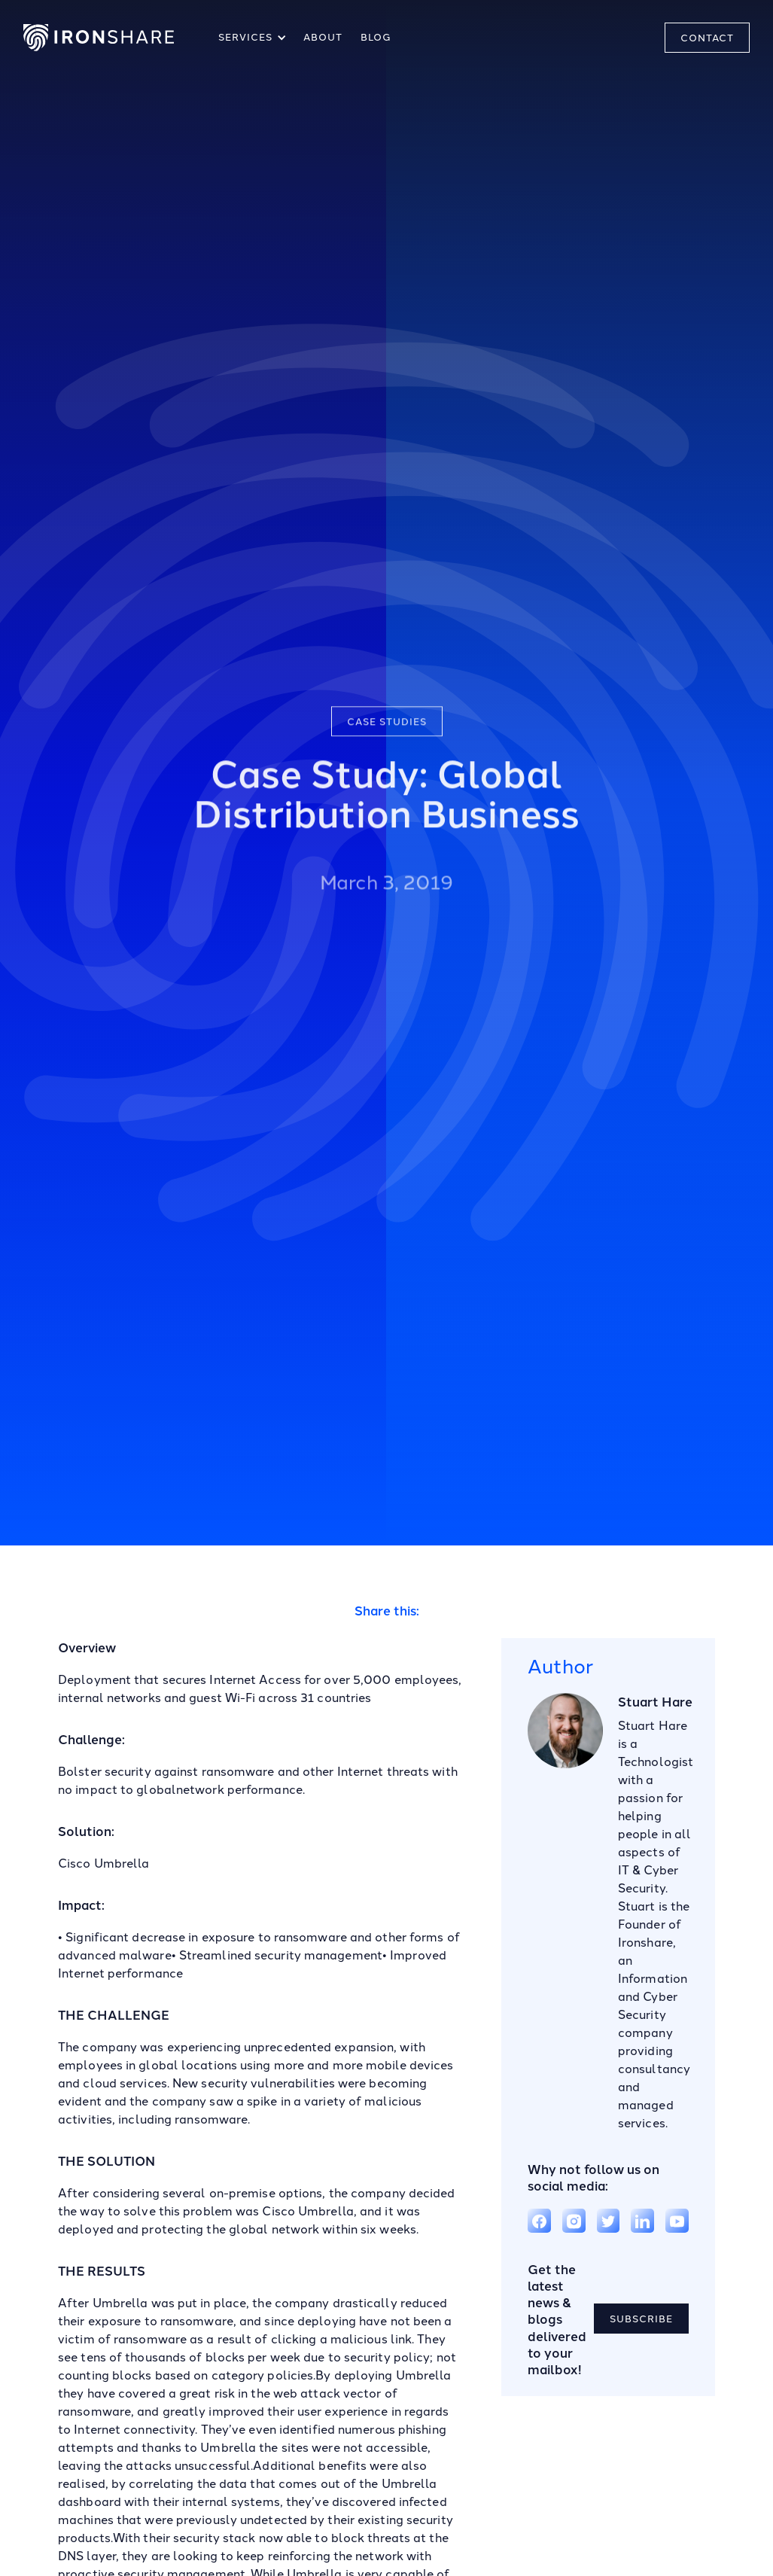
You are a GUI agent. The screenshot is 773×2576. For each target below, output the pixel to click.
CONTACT (707, 38)
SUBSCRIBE (641, 2319)
